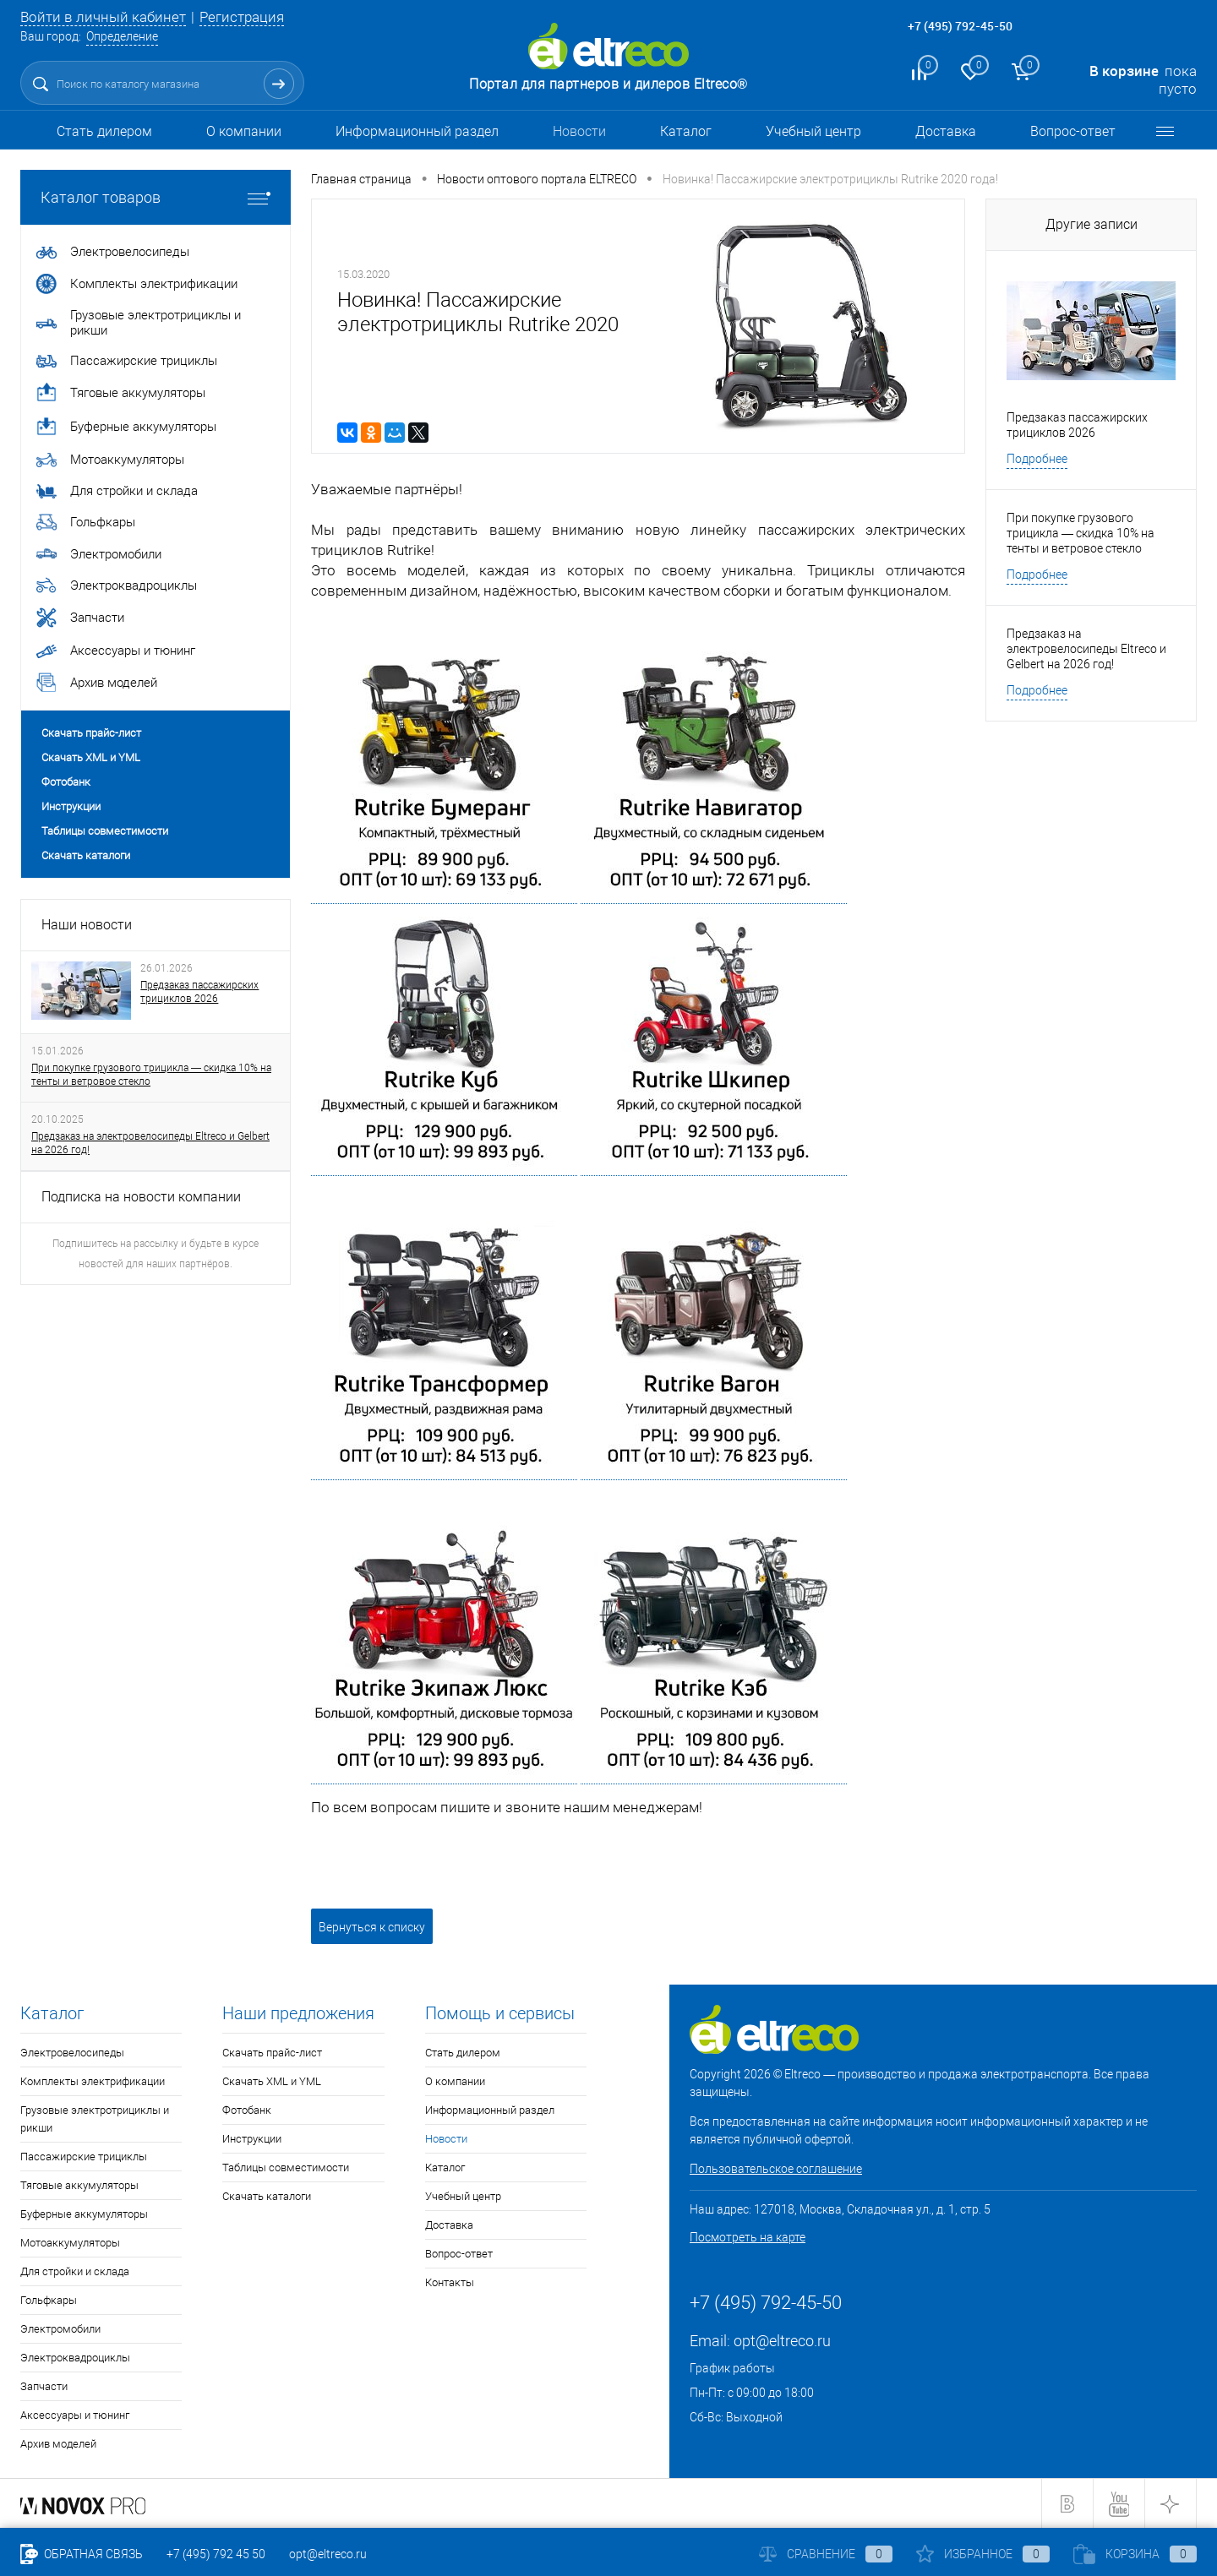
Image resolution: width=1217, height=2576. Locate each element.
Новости (579, 131)
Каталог (686, 131)
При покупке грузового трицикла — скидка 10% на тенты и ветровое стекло (151, 1074)
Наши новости (86, 925)
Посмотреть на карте (747, 2237)
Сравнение (825, 2554)
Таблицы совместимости (104, 831)
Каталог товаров (155, 197)
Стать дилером (104, 131)
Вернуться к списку (372, 1927)
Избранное (983, 2554)
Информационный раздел (417, 131)
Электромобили (60, 2329)
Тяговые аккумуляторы (79, 2185)
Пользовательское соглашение (776, 2169)
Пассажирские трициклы (83, 2156)
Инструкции (71, 806)
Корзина (1135, 2554)
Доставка (945, 131)
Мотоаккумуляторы (70, 2242)
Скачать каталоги (85, 855)
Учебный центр (813, 131)
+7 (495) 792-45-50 (960, 26)
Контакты (449, 2282)
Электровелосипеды (72, 2052)
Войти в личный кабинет (103, 16)
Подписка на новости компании (141, 1197)
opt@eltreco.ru (782, 2341)
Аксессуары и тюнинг (74, 2415)
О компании (243, 131)
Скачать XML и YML (90, 757)
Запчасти (44, 2386)
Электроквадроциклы (75, 2357)
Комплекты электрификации (92, 2081)
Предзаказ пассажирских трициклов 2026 (199, 992)
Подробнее (1037, 459)
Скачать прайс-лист (91, 733)
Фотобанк (65, 782)
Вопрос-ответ (1073, 131)
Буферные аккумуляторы (84, 2214)
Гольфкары (48, 2300)
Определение (122, 36)
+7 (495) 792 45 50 (215, 2554)
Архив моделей (58, 2443)
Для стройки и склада (74, 2271)
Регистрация (241, 16)
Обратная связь (81, 2554)
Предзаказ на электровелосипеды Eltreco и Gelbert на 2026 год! (150, 1143)
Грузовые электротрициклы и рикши (94, 2119)
